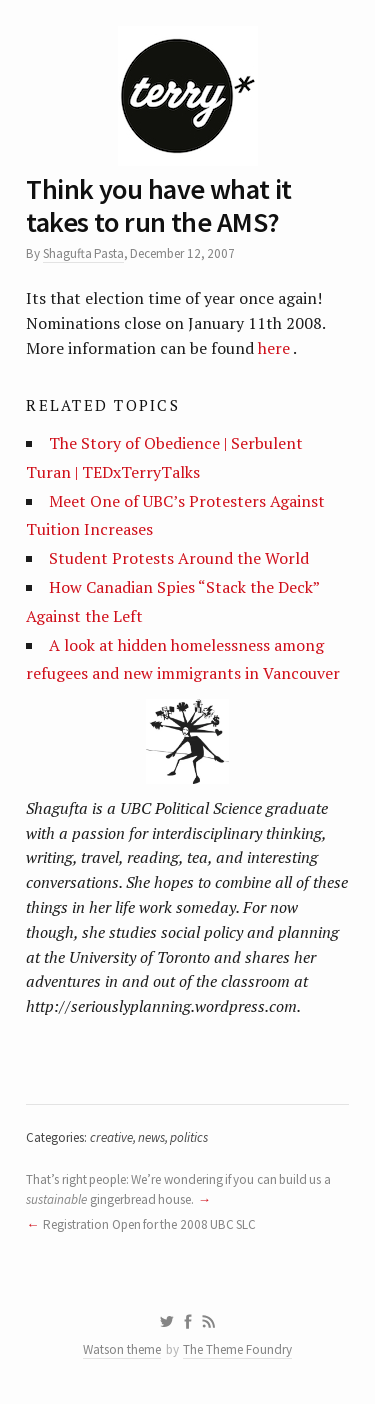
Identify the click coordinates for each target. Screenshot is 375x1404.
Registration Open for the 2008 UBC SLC (149, 1224)
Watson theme (122, 1349)
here (274, 348)
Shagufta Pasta (83, 253)
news (151, 1137)
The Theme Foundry (237, 1349)
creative (111, 1137)
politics (189, 1137)
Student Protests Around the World (179, 558)
